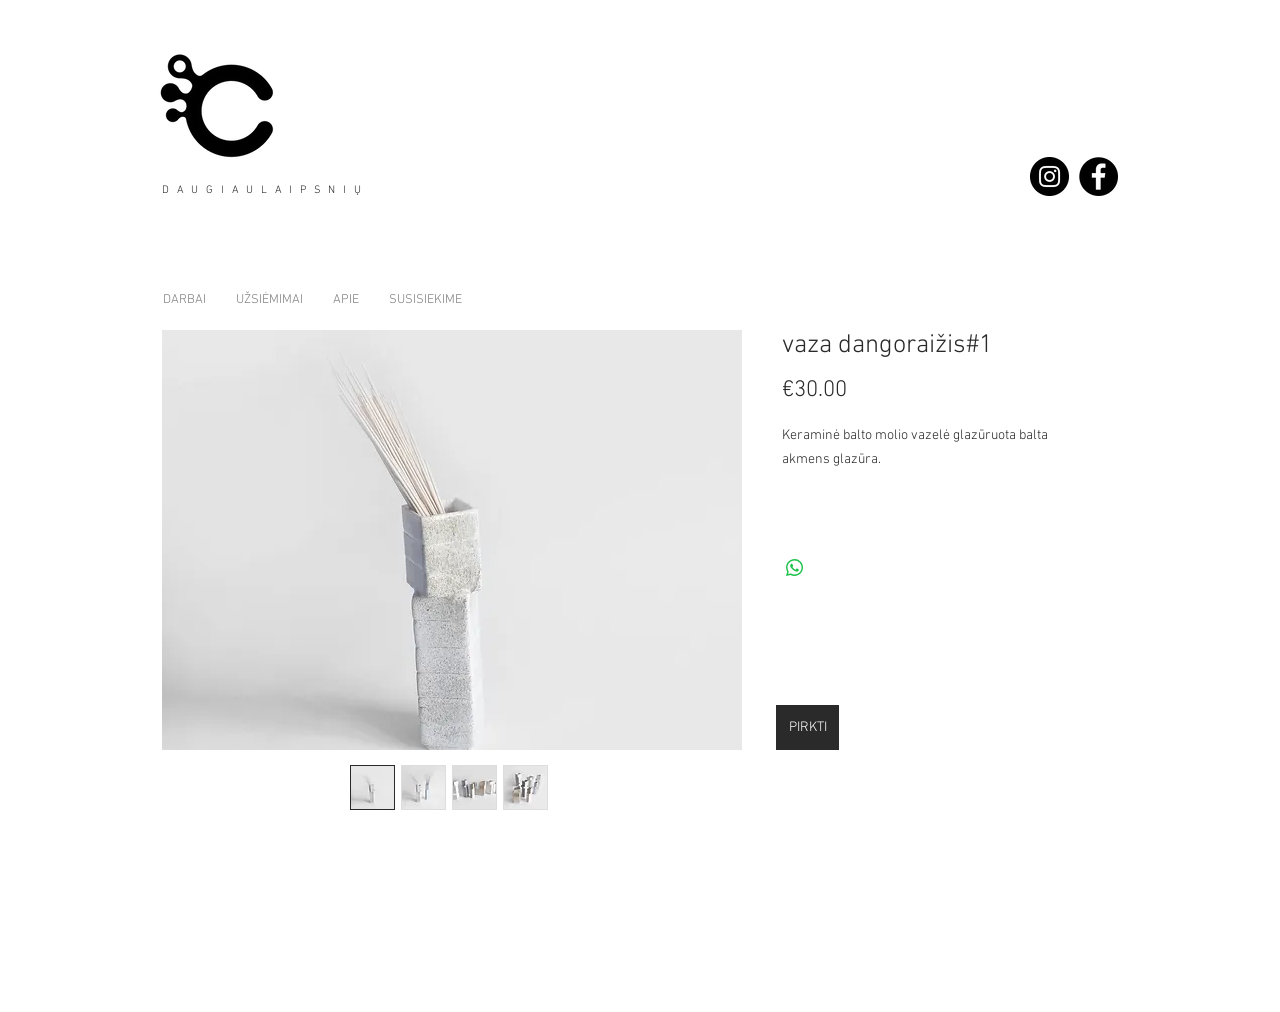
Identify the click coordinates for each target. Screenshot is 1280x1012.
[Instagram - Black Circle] (1049, 176)
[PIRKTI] (807, 727)
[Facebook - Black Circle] (1098, 176)
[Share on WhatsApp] (795, 568)
